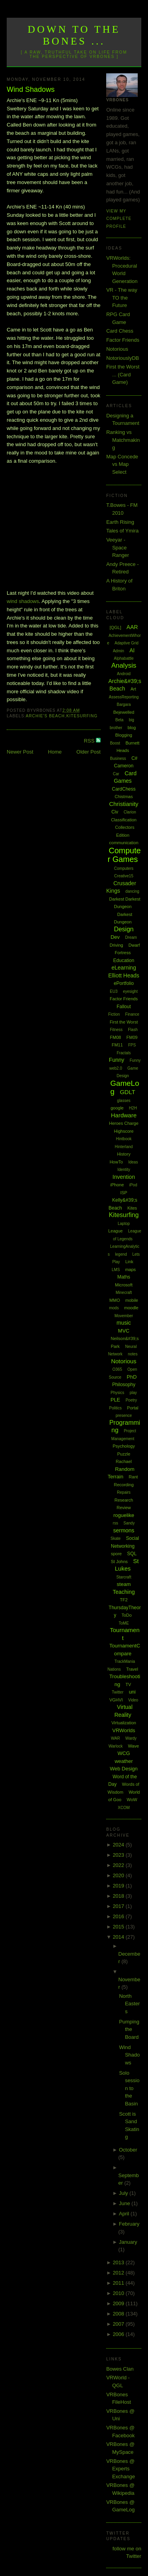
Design (124, 929)
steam (124, 1584)
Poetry (131, 1400)
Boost (115, 743)
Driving (116, 945)
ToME (124, 1623)
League (115, 1230)
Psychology (123, 1446)
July (124, 2193)
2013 (119, 2262)
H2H (133, 1108)
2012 (119, 2273)
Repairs (123, 1492)
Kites (132, 1208)
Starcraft (123, 1577)
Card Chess (119, 331)
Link (129, 1261)
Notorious (117, 349)
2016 (119, 1916)
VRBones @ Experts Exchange (120, 2468)
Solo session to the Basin (129, 2088)
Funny (116, 1060)
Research (123, 1500)
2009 (119, 2303)
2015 (119, 1927)
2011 (119, 2283)
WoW (132, 1799)
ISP (123, 1192)
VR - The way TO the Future (121, 297)
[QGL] (115, 627)
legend (121, 1254)
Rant (133, 1476)
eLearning (123, 967)
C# (134, 758)
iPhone (117, 1184)
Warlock (116, 1746)
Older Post (89, 752)
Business (118, 758)
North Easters (129, 2003)
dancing (132, 891)
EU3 (113, 991)
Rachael (123, 1461)
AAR (132, 627)
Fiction (114, 1014)
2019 (119, 1886)
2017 (119, 1906)
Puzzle (123, 1454)
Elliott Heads (123, 975)
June (125, 2203)
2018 (119, 1896)
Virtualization (123, 1722)
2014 (119, 1937)
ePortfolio (124, 983)
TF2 (124, 1599)
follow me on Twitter (126, 2552)
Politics (115, 1408)
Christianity (123, 803)
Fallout (124, 1006)
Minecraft (124, 1292)
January (128, 2242)
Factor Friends (122, 340)
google (117, 1108)
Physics (117, 1392)
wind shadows (23, 601)
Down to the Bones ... (74, 35)
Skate (116, 1538)
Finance (132, 1014)
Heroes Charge (124, 1123)
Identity (123, 1169)
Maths (123, 1277)
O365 (117, 1369)
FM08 (115, 1037)
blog (131, 727)
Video (133, 1700)
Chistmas (124, 796)
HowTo (116, 1162)
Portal (133, 1407)
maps (130, 1269)
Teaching (124, 1592)
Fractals (124, 1053)
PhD (132, 1377)
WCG (124, 1753)
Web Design (124, 1769)
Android (123, 674)
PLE (115, 1400)
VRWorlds (123, 1730)
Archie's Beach (45, 716)
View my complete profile (118, 219)
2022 (119, 1865)
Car (116, 774)
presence (124, 1415)
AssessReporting (124, 697)
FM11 (117, 1044)
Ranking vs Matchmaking (123, 439)
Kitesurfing (81, 716)
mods (113, 1308)
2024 (119, 1845)
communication (124, 842)
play (133, 1392)
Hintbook (123, 1139)
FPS (132, 1045)
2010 (119, 2293)
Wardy (131, 1738)
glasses (124, 1100)
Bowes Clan (119, 2369)
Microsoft (124, 1284)
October (128, 2150)
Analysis (123, 665)
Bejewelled (123, 712)
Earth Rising (120, 522)
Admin (118, 651)
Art (133, 689)
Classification (124, 819)
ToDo (127, 1615)
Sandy (129, 1523)
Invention (123, 1177)
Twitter (117, 1692)
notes (132, 1354)
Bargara (124, 704)
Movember (123, 1316)
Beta (119, 720)
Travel (132, 1669)
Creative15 (123, 876)
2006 (119, 2334)
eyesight (130, 991)
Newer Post (20, 752)
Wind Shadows (30, 89)
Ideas (133, 1162)
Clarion (130, 812)
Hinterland (124, 1147)
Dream (131, 937)
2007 (119, 2324)
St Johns (119, 1561)
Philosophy (123, 1384)
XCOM (124, 1807)
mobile (132, 1300)
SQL (132, 1553)
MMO (114, 1300)
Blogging (123, 735)
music (123, 1323)
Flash (132, 1029)
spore (116, 1553)
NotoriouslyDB (122, 358)
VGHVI (116, 1699)
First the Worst (124, 1022)
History (123, 1154)
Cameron (123, 766)
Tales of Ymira (122, 531)
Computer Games (124, 855)
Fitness (116, 1029)
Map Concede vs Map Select (122, 464)
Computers (123, 868)
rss (115, 1523)
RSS (90, 741)
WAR (115, 1738)
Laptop (124, 1223)
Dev (115, 937)
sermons (124, 1530)
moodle (131, 1307)
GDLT (127, 1092)
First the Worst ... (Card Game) (122, 374)
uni (132, 1692)
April (125, 2214)
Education (123, 960)
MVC (123, 1331)
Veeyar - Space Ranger (117, 547)
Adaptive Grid (126, 643)
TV (128, 1684)
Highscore (124, 1131)
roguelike (123, 1515)
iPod (133, 1185)
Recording (123, 1484)
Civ (114, 812)
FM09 (131, 1037)
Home (55, 752)
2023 (119, 1855)
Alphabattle (124, 658)
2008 (119, 2314)
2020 (119, 1875)
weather (123, 1761)
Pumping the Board (129, 2029)
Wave (133, 1746)
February (129, 2224)
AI (132, 650)
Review (123, 1507)
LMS (116, 1270)
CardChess (124, 789)
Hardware (124, 1115)
